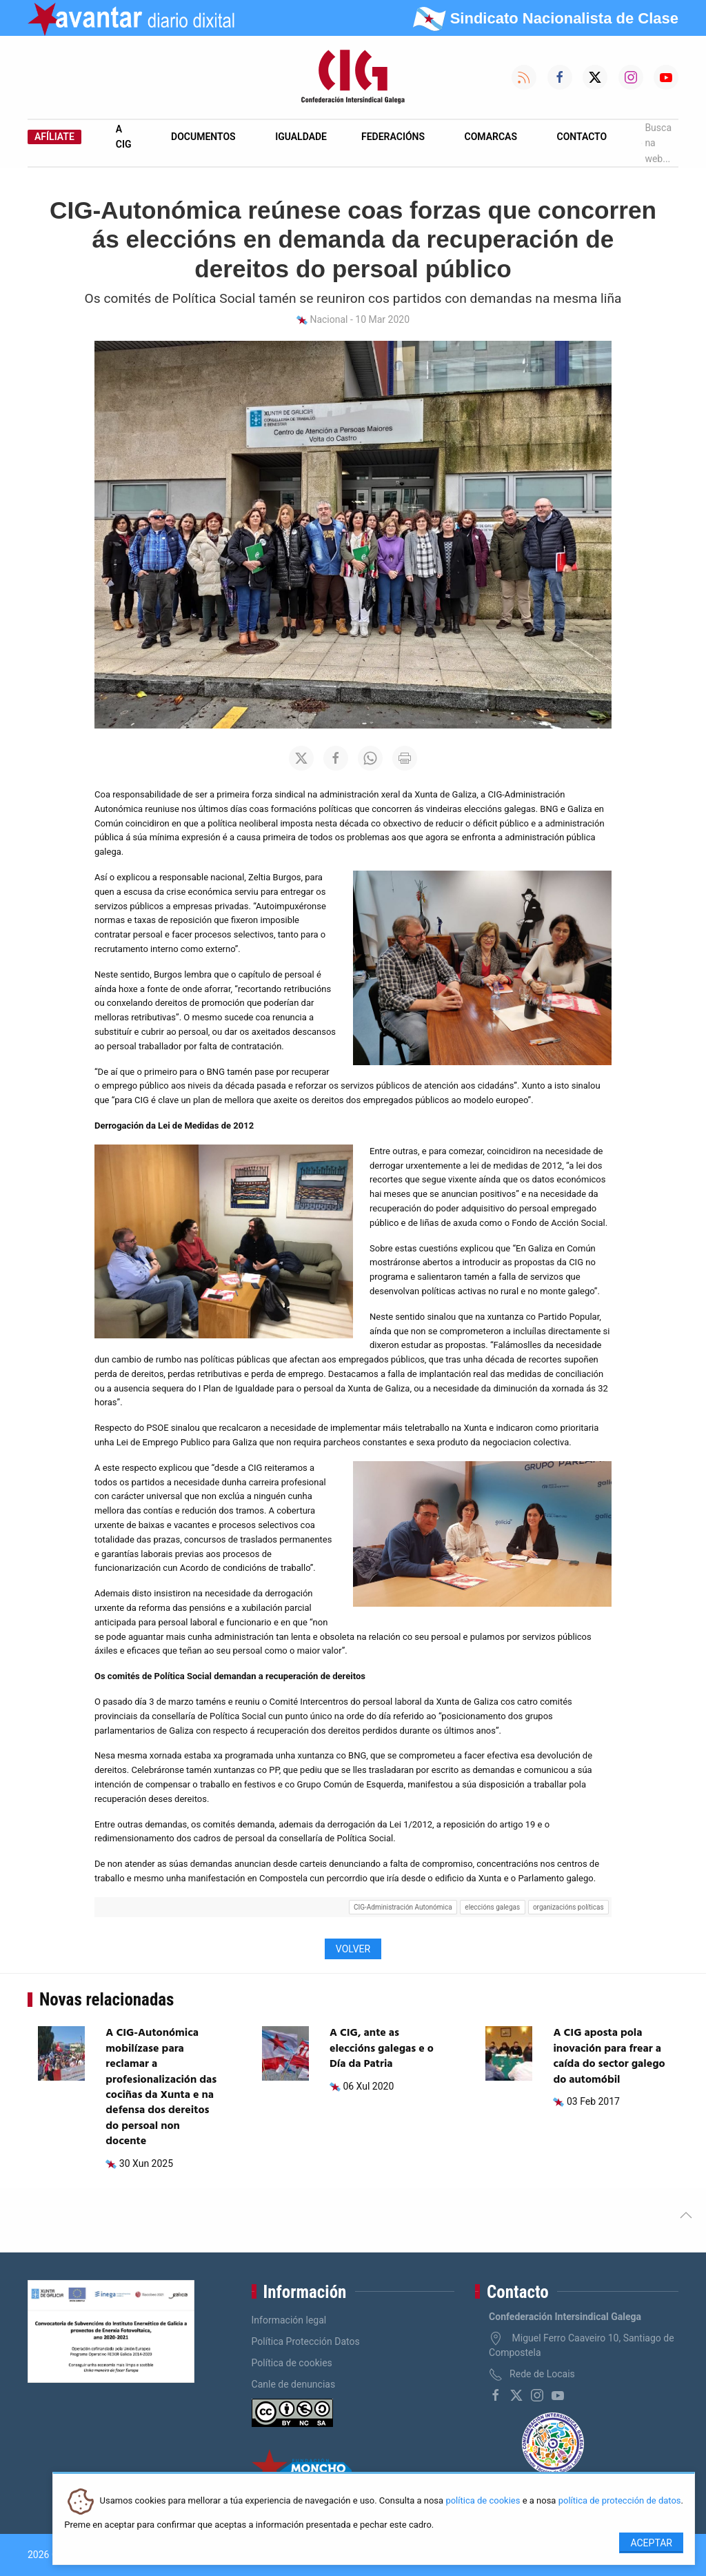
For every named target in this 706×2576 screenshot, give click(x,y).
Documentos (203, 136)
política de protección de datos (619, 2501)
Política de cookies (292, 2362)
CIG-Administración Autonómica (403, 1907)
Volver (353, 1948)
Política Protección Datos (306, 2341)
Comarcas (491, 136)
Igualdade (301, 136)
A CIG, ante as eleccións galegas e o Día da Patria (382, 2048)
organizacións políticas (568, 1907)
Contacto (582, 136)
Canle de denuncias (294, 2384)
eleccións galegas (492, 1907)
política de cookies (482, 2501)
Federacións (393, 136)
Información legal (289, 2320)
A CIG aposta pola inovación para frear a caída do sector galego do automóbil (609, 2056)
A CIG (124, 136)
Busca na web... (656, 143)
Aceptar (651, 2542)
